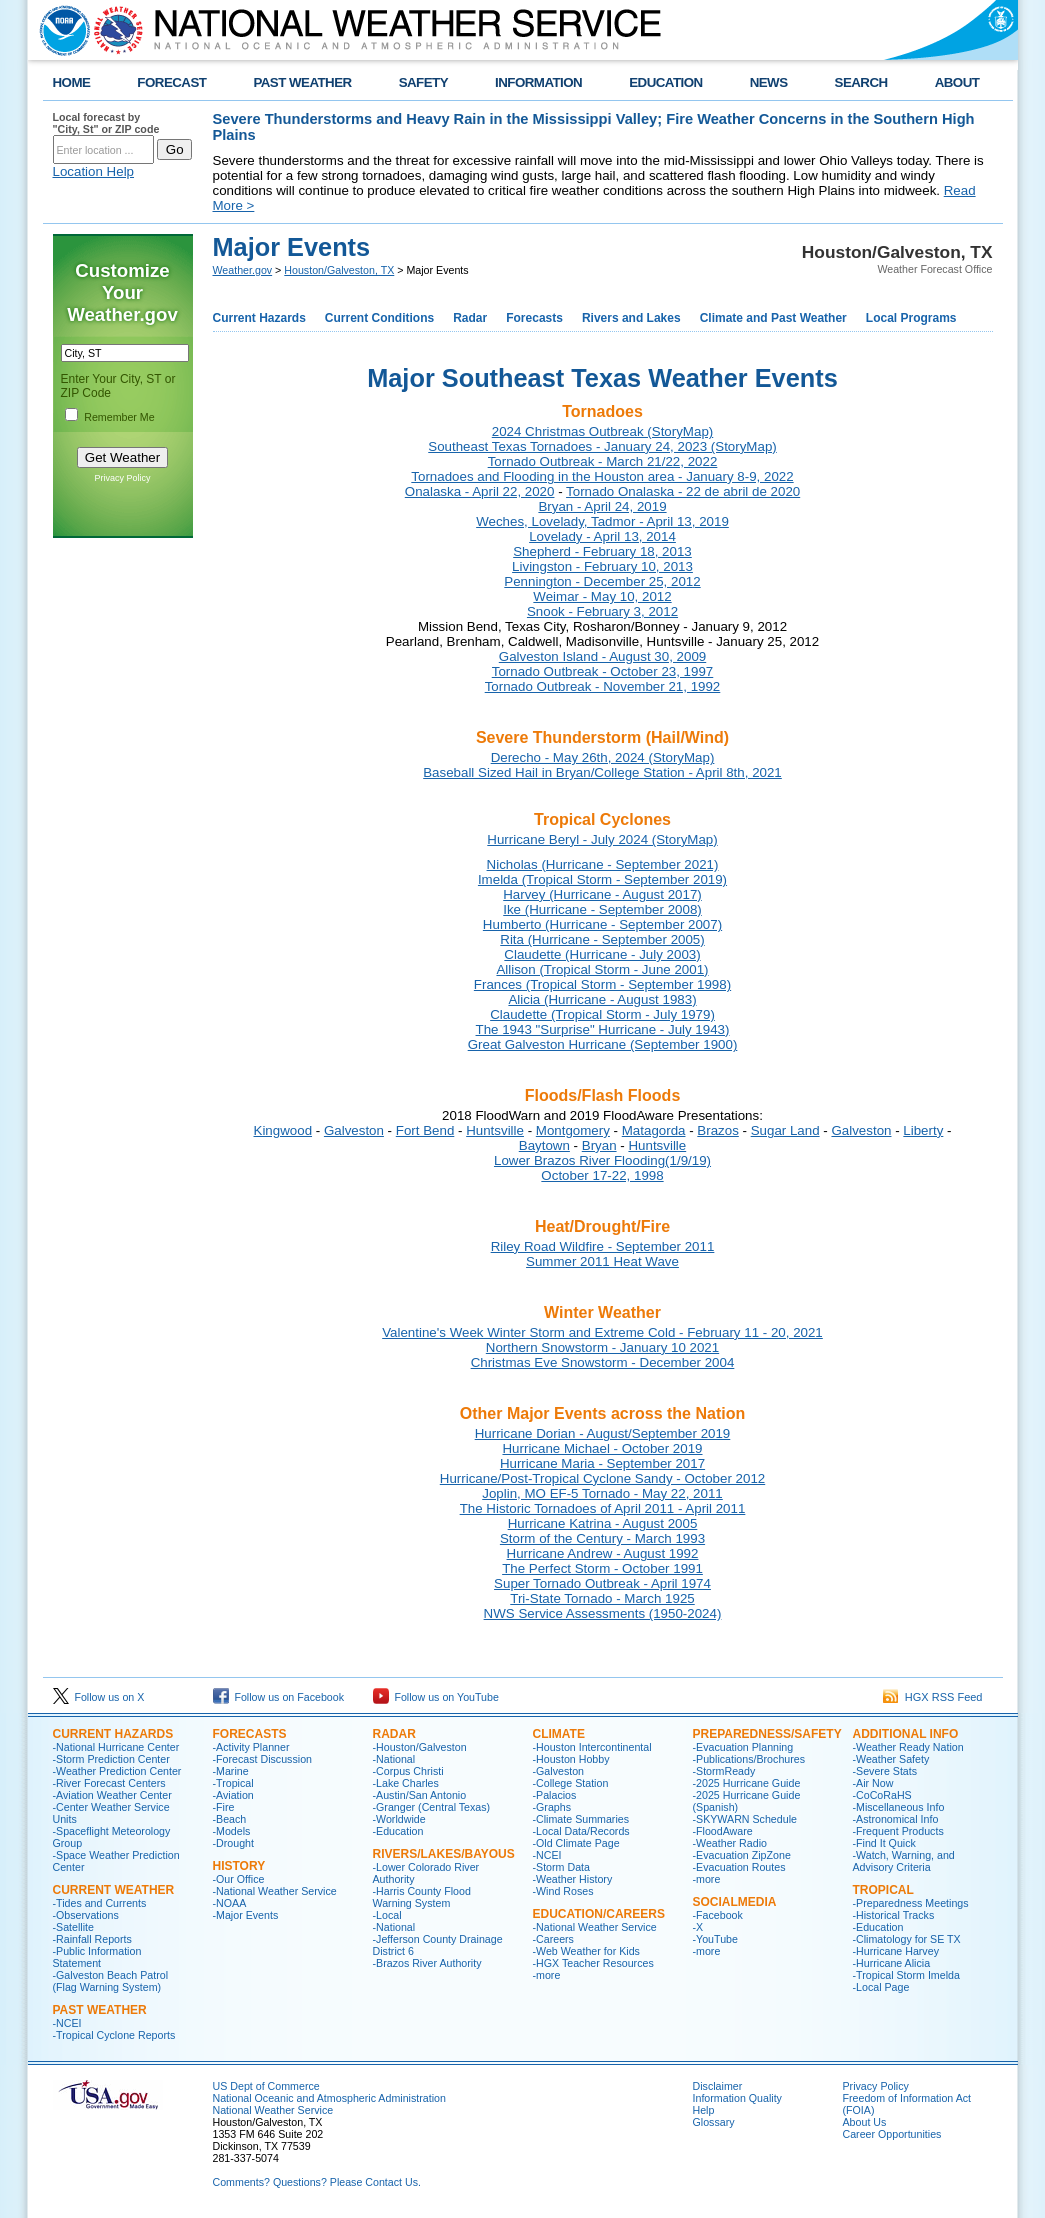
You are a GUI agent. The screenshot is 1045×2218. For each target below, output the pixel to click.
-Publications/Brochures (749, 1759)
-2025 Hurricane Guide (747, 1783)
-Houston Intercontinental (592, 1747)
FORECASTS (250, 1734)
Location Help (94, 171)
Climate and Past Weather (773, 318)
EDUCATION (665, 82)
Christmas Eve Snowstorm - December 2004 (603, 1362)
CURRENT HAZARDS (113, 1734)
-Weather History (573, 1879)
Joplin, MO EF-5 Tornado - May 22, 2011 (602, 1493)
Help (704, 2110)
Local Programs (911, 318)
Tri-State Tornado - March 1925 (602, 1598)
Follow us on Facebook (279, 1697)
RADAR (394, 1734)
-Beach (230, 1819)
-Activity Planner (251, 1747)
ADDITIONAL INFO (906, 1734)
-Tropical (233, 1783)
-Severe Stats (885, 1771)
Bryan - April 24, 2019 (602, 506)
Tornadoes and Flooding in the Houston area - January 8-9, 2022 (602, 476)
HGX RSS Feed (933, 1697)
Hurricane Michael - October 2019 (602, 1448)
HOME (72, 82)
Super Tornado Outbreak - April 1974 (602, 1583)
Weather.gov (243, 270)
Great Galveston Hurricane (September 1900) (603, 1044)
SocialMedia (735, 1902)
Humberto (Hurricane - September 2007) (602, 924)
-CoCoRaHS (882, 1795)
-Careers (553, 1939)
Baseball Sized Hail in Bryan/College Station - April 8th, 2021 (602, 772)
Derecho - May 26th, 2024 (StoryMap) (603, 757)
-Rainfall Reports (92, 1939)
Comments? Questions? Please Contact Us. (317, 2182)
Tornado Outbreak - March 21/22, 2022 (603, 461)
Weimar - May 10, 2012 (602, 596)
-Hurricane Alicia (892, 1963)
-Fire (224, 1807)
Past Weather (100, 2010)
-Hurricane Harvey (896, 1951)
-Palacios (555, 1795)
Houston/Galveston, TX (339, 270)
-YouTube (715, 1939)
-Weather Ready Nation (908, 1747)
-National (394, 1759)
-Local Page (881, 1987)
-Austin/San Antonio (420, 1795)
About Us (865, 2122)
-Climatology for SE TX (907, 1939)
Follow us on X (99, 1697)
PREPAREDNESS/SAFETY (767, 1734)
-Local (387, 1915)
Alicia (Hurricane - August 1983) (602, 999)
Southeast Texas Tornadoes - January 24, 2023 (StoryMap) (602, 446)
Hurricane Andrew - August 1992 (603, 1553)
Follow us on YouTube (436, 1697)
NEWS (769, 82)
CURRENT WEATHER (114, 1890)
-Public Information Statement (97, 1957)
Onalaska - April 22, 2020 (480, 491)
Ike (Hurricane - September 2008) (602, 909)
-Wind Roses (563, 1891)
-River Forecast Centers (109, 1783)
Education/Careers (599, 1914)
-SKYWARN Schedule (745, 1819)
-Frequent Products (898, 1831)
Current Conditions (379, 318)
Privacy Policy (122, 478)
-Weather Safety (891, 1759)
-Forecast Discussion (263, 1759)
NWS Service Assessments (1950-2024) (603, 1613)
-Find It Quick (884, 1843)
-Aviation (233, 1795)
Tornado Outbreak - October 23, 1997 (603, 671)
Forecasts (534, 318)
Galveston (354, 1130)
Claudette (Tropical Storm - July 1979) (602, 1014)
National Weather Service (273, 2110)
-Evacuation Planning (743, 1747)
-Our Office (239, 1879)
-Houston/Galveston (420, 1747)
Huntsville (495, 1130)
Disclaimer (718, 2086)
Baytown (544, 1145)
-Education (398, 1831)
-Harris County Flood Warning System (422, 1897)
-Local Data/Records (581, 1831)
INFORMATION (538, 82)
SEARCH (861, 82)
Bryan (599, 1145)
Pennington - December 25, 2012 (602, 581)
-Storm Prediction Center (111, 1759)
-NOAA (230, 1903)
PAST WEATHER (302, 82)
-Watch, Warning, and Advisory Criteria (904, 1861)
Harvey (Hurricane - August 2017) (602, 894)
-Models (232, 1831)
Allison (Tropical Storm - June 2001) (602, 969)
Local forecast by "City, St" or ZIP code (106, 123)
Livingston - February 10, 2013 (602, 566)
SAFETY (423, 82)
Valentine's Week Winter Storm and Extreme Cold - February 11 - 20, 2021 (602, 1332)
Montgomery (573, 1130)
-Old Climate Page (576, 1843)
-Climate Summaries (581, 1819)
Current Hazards (259, 318)
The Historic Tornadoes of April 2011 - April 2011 (603, 1508)
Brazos (717, 1130)
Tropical (883, 1890)
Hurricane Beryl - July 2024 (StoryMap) (602, 839)
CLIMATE (559, 1734)
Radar (470, 318)
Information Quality (737, 2098)
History (239, 1866)
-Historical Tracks (894, 1915)
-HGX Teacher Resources (593, 1963)
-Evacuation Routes (739, 1867)
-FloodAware (723, 1831)
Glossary (714, 2122)
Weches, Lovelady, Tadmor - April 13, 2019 (602, 521)
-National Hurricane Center (116, 1747)
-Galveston (559, 1771)
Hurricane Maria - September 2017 (602, 1463)
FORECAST (171, 82)
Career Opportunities (892, 2134)
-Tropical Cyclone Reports (114, 2035)
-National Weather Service (275, 1891)
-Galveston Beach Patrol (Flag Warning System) (111, 1981)
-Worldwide (399, 1819)
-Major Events (246, 1915)
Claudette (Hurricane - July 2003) (602, 954)
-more (547, 1975)
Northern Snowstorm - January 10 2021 (602, 1347)
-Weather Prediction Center (117, 1771)
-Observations (86, 1915)
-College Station (571, 1783)
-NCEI (67, 2023)
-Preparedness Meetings (911, 1903)
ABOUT (957, 82)
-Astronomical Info (896, 1819)
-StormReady (724, 1771)
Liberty (923, 1130)
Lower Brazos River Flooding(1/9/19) (602, 1160)
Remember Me (119, 417)
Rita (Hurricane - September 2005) (602, 939)
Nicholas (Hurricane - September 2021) (603, 864)
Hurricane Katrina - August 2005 (603, 1523)
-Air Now (873, 1783)
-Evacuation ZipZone (742, 1855)
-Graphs (552, 1807)
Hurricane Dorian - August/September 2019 (603, 1433)
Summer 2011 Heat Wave (602, 1261)
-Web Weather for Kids (586, 1951)
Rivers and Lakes (631, 318)
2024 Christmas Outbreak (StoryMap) (602, 431)
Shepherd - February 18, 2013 (602, 551)
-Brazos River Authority (427, 1963)
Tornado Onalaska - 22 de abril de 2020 (683, 491)
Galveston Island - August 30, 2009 (602, 656)
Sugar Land (785, 1130)
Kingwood (283, 1130)
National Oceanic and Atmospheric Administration (329, 2098)
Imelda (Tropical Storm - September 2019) (602, 879)
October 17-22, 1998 (602, 1175)
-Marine (231, 1771)
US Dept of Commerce (266, 2086)
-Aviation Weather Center (112, 1795)
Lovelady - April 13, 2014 (602, 536)
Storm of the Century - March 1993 (602, 1538)
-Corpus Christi (408, 1771)
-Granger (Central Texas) (432, 1807)
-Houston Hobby (571, 1759)
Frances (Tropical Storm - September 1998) (602, 984)
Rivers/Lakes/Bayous (444, 1854)
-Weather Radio (730, 1843)
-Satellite (73, 1927)
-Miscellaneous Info (899, 1807)
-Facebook (718, 1915)
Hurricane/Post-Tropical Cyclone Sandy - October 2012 (602, 1478)
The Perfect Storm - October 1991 (602, 1568)
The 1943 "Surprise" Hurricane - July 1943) (603, 1029)
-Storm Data (561, 1867)
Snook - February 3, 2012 (602, 611)
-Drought (233, 1843)
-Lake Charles (406, 1783)
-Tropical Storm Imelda (906, 1975)
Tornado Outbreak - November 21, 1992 (603, 686)
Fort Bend (425, 1130)
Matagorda (654, 1130)
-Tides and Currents (100, 1903)
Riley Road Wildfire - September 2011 (603, 1246)
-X (698, 1927)
